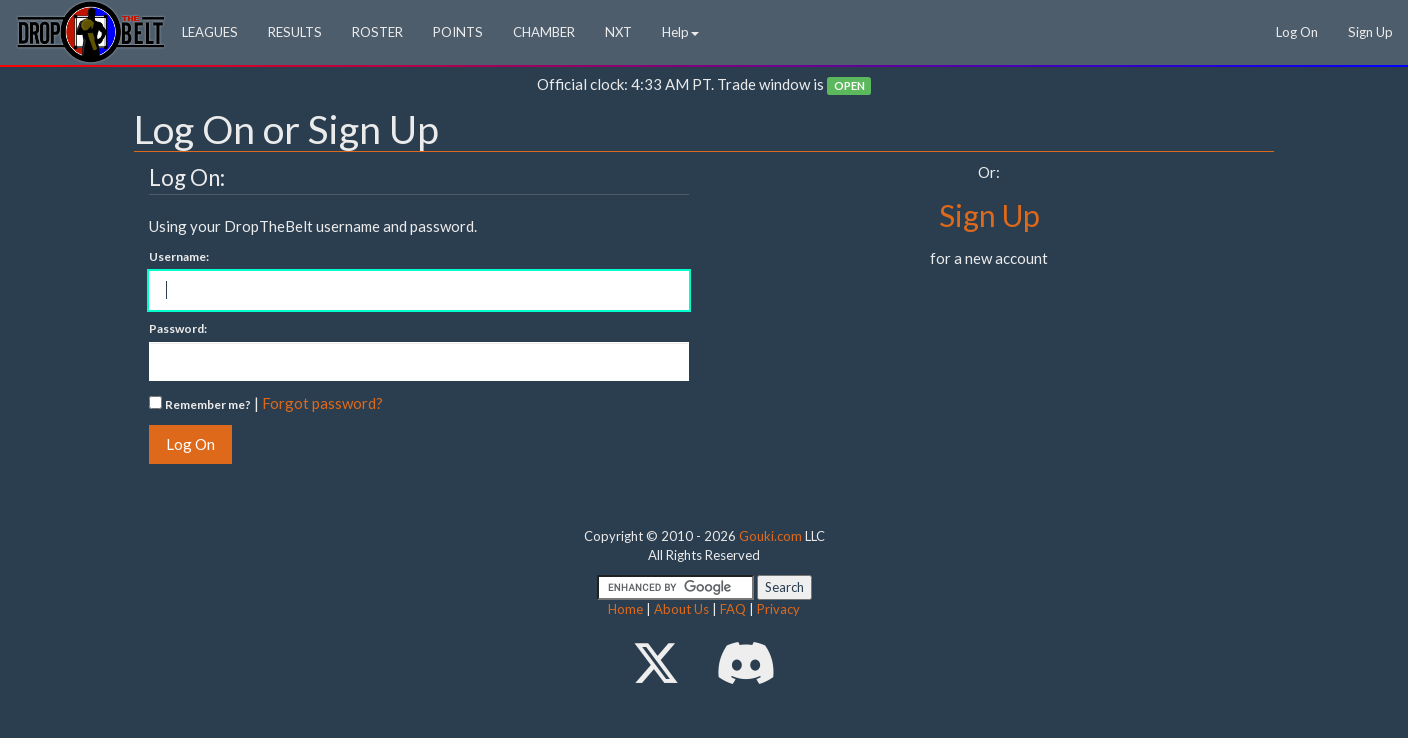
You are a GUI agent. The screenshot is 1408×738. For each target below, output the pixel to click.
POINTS (458, 32)
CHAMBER (544, 32)
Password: (178, 328)
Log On (1297, 32)
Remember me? (208, 404)
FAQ (733, 609)
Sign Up (1370, 32)
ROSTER (377, 32)
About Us (681, 609)
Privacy (778, 609)
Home (625, 609)
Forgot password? (322, 403)
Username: (179, 256)
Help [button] (680, 32)
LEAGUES (210, 32)
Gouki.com (770, 536)
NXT (618, 32)
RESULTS (295, 32)
